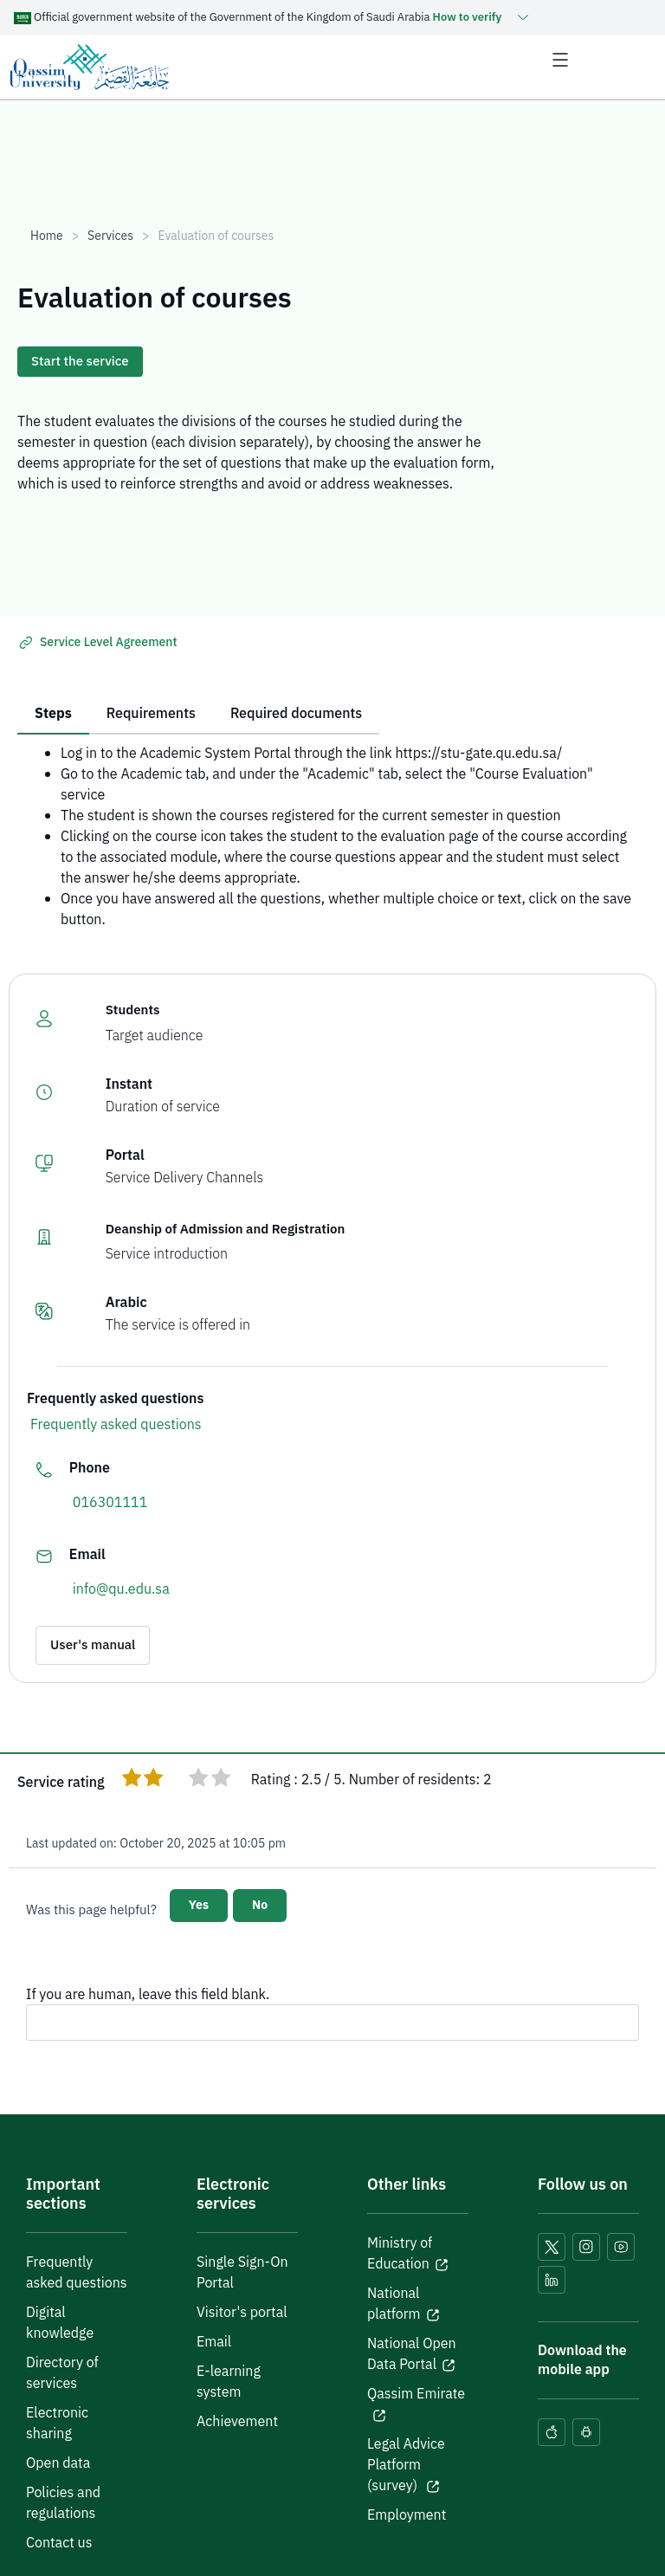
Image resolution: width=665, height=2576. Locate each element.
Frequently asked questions (116, 1424)
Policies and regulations (63, 2503)
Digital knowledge (60, 2323)
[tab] (53, 715)
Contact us (59, 2543)
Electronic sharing (57, 2423)
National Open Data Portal (411, 2354)
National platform (394, 2304)
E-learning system (229, 2382)
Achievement (237, 2421)
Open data (58, 2463)
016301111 (110, 1502)
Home (46, 236)
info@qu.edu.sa (121, 1589)
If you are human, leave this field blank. (147, 1995)
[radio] (131, 1780)
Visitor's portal (242, 2312)
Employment (406, 2515)
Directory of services (62, 2373)
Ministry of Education (399, 2254)
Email (214, 2342)
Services (110, 236)
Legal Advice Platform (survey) (406, 2465)
